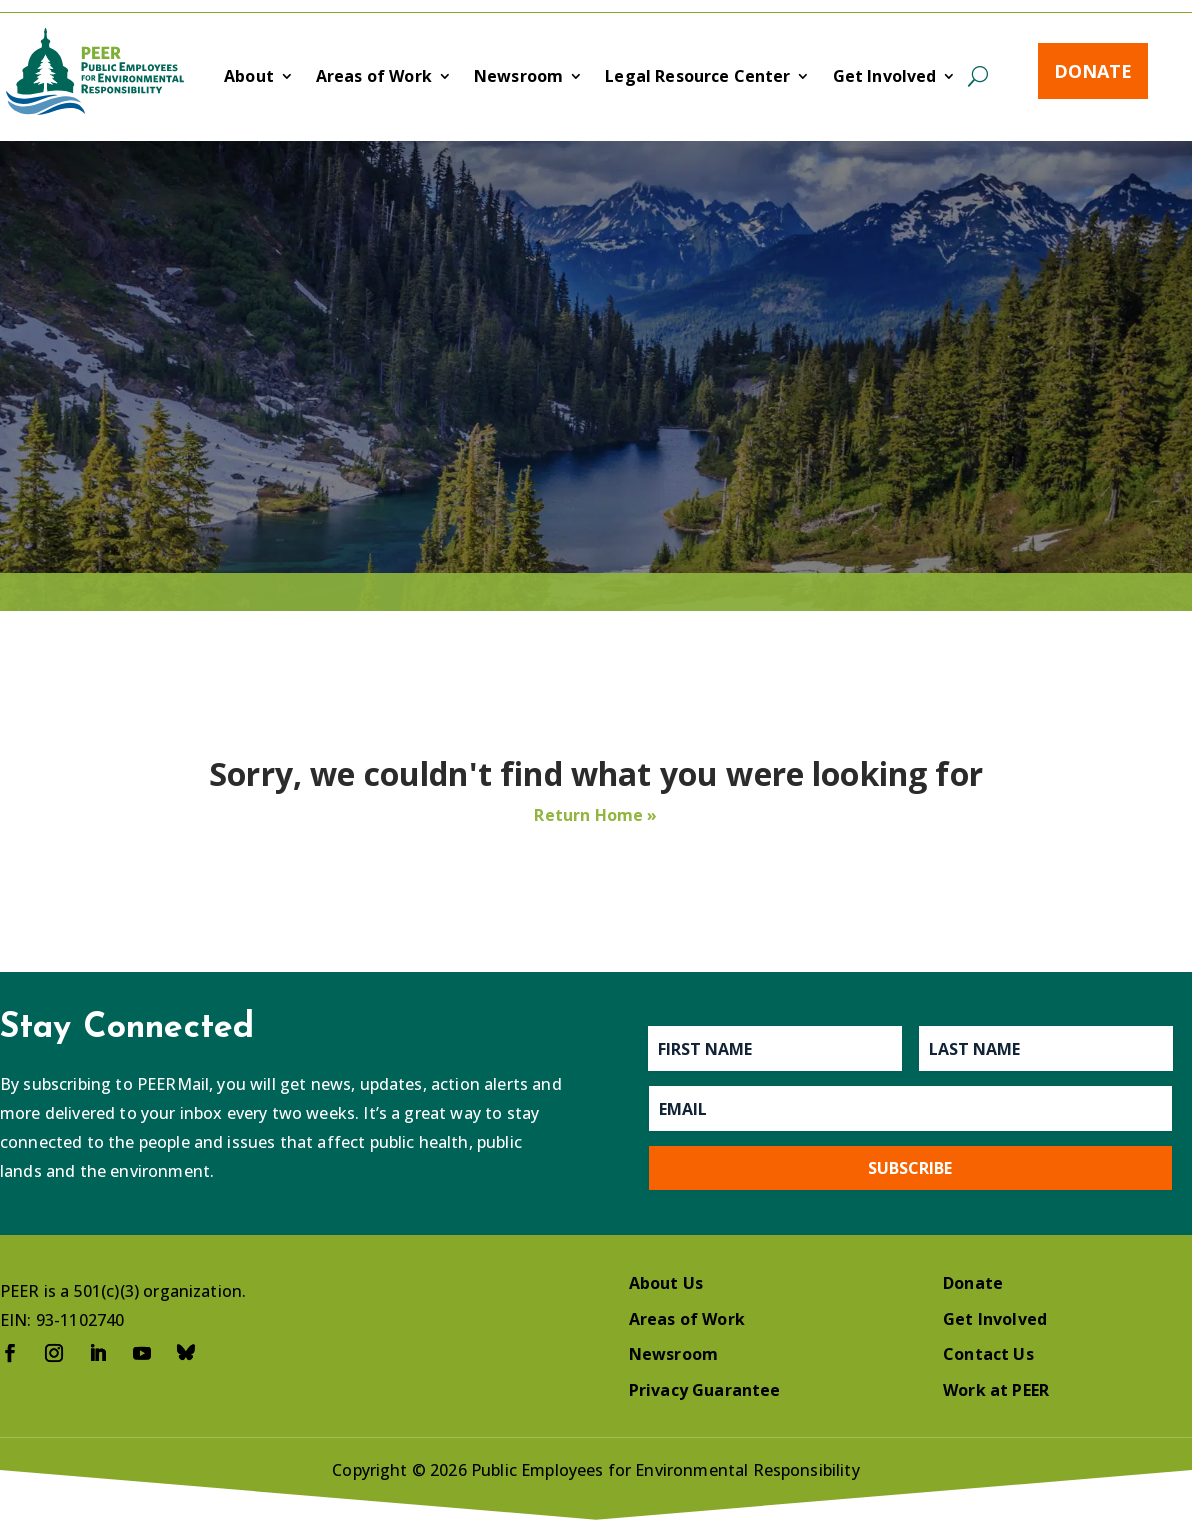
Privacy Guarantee (705, 1390)
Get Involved (885, 78)
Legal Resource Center (697, 78)
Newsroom (518, 78)
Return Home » (595, 815)
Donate (1093, 71)
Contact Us (988, 1354)
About (249, 78)
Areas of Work (374, 78)
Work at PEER (996, 1390)
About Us (666, 1283)
